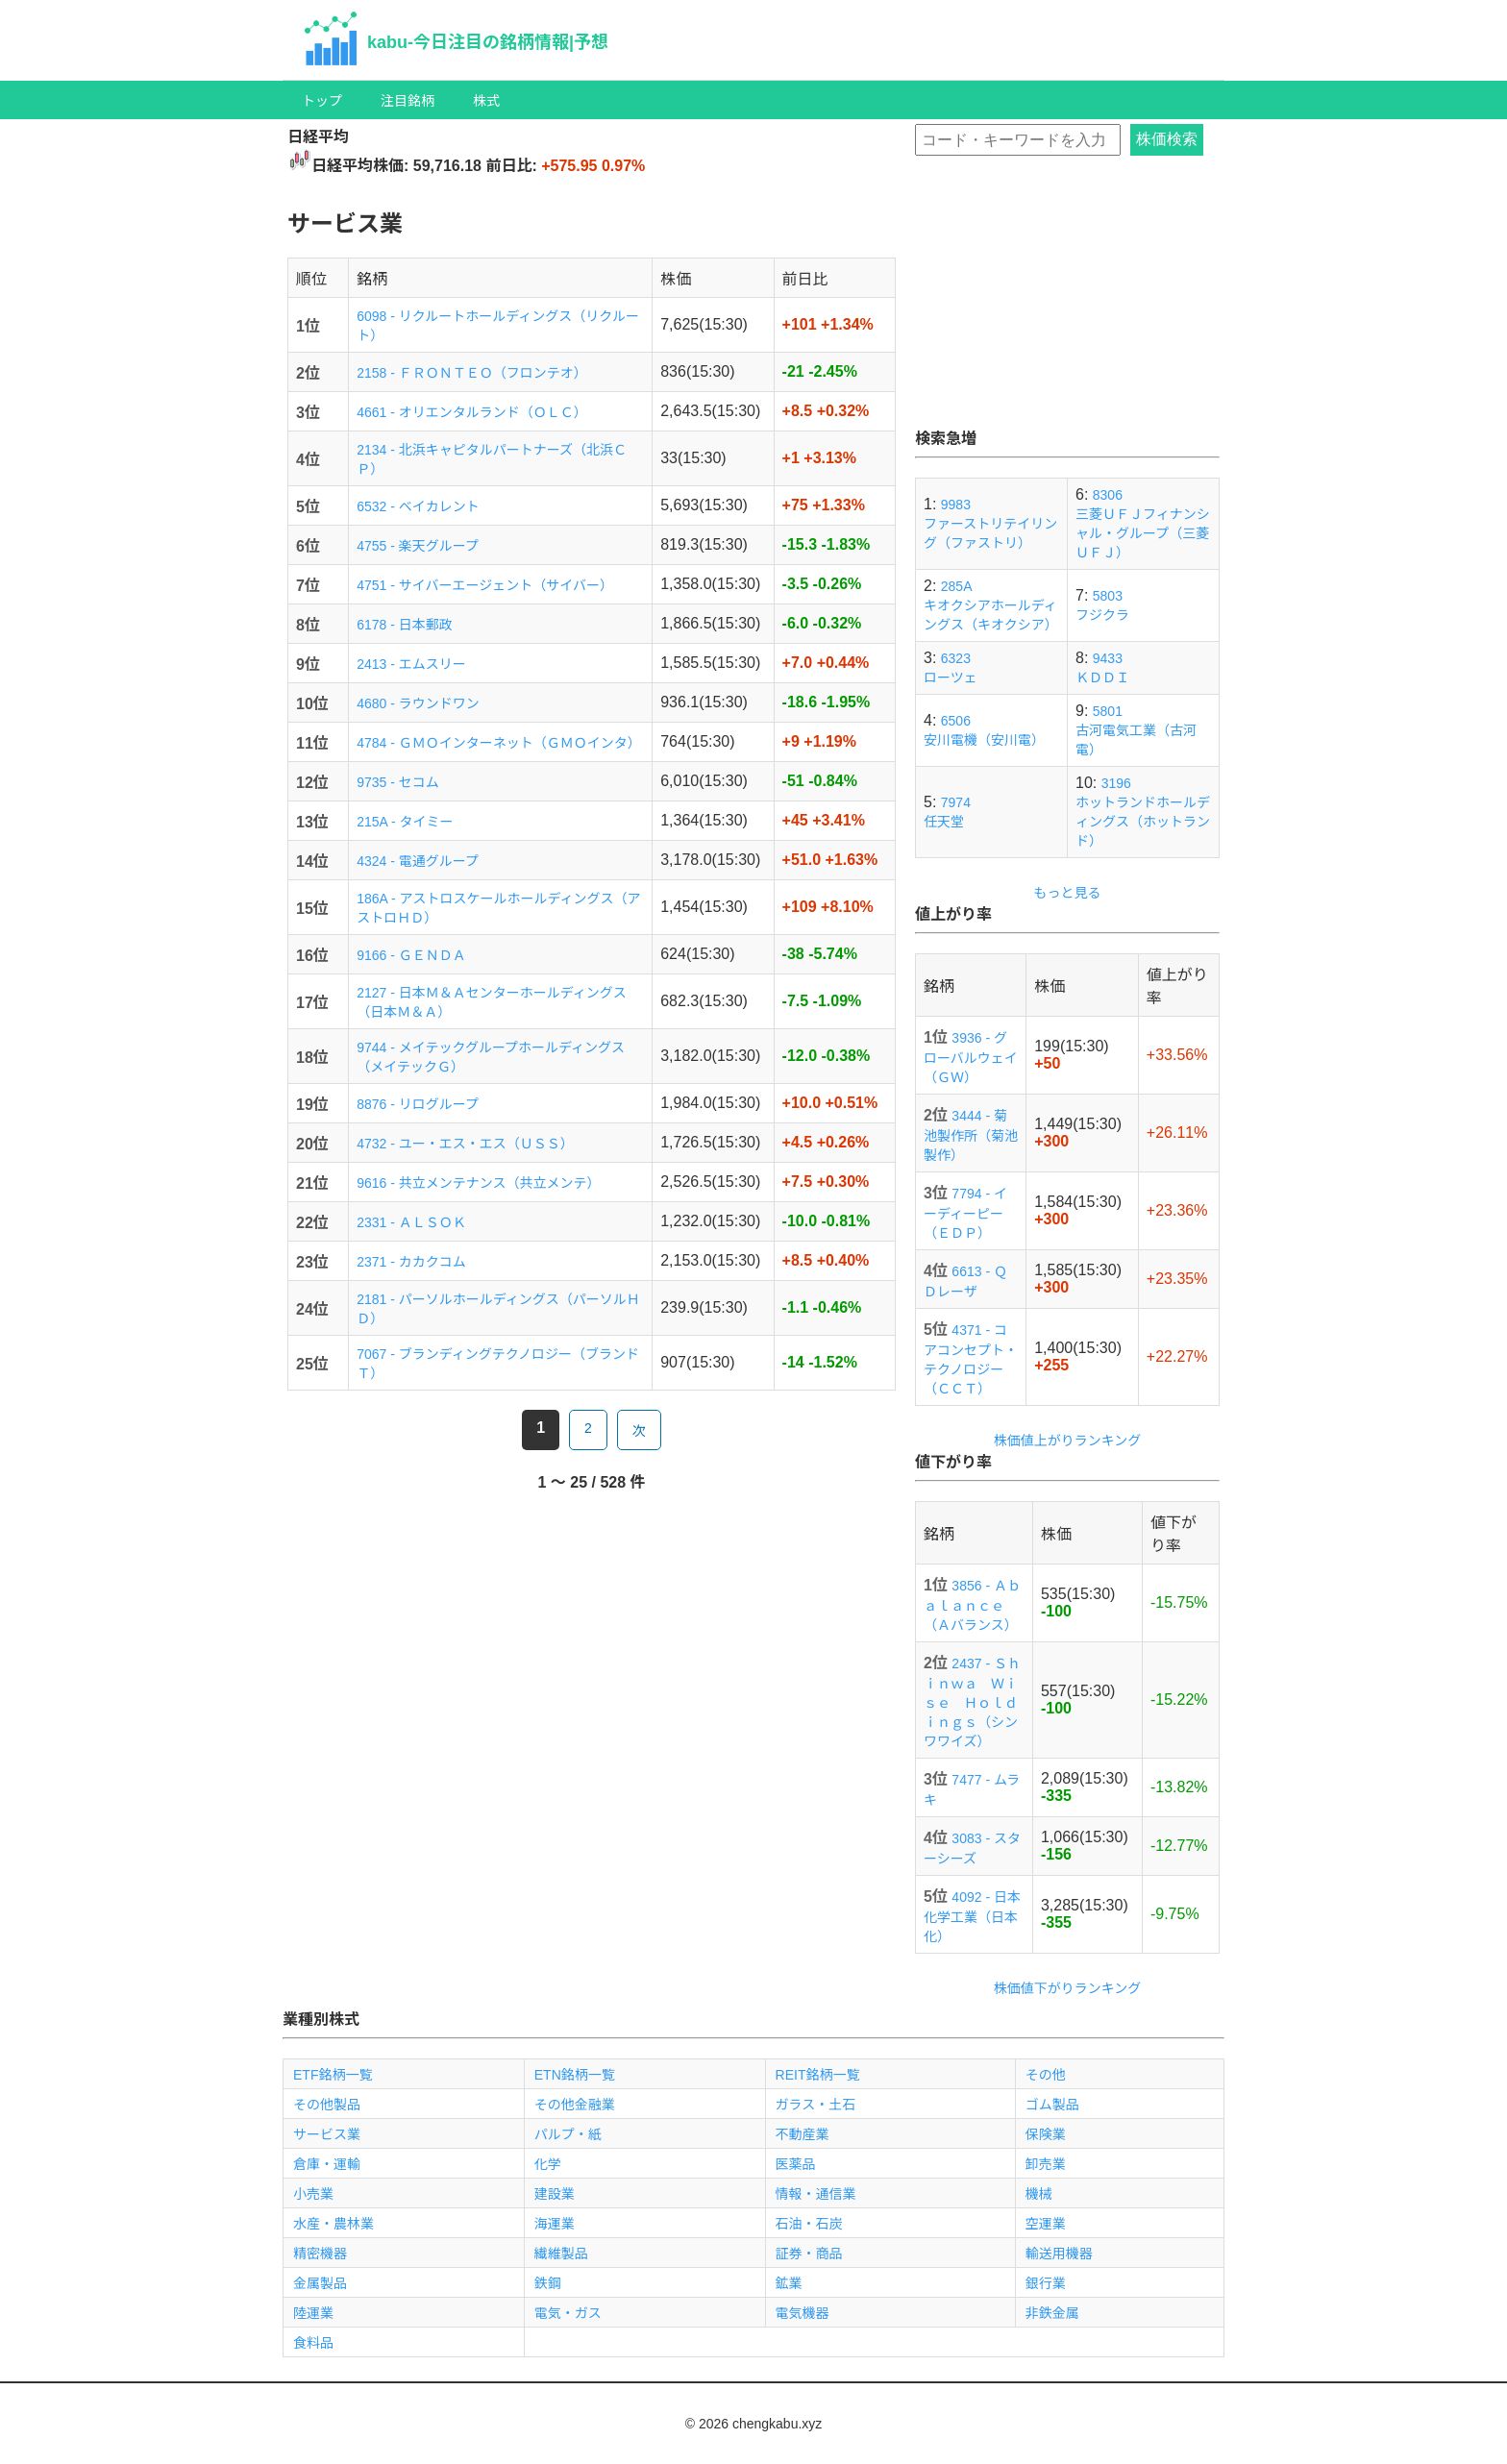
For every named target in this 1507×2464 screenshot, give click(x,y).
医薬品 (796, 2164)
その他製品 (326, 2104)
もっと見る (1067, 892)
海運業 (554, 2223)
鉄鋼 (547, 2283)
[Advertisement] (1067, 305)
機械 (1038, 2194)
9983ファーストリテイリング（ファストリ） (990, 524)
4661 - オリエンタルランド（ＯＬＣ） (472, 412)
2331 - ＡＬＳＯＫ (411, 1222)
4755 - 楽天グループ (418, 546)
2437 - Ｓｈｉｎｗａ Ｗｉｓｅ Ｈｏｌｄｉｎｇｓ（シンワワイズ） (972, 1702)
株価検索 (1167, 139)
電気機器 (802, 2313)
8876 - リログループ (418, 1104)
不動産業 (802, 2134)
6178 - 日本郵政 (405, 624)
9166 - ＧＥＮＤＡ (411, 955)
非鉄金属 (1052, 2313)
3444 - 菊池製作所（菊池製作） (971, 1135)
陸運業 (313, 2313)
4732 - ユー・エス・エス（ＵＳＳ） (465, 1143)
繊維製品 (561, 2253)
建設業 (554, 2194)
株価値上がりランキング (1068, 1440)
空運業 (1045, 2223)
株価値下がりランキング (1068, 1988)
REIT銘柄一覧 (818, 2074)
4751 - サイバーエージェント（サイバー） (485, 585)
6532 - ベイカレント (418, 506)
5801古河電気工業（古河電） (1136, 730)
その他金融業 (574, 2104)
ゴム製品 (1052, 2104)
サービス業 (326, 2134)
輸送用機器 (1059, 2253)
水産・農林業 (333, 2223)
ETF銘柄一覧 (332, 2074)
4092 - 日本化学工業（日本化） (972, 1916)
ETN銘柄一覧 (574, 2074)
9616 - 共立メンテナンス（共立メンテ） (478, 1183)
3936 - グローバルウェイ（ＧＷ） (971, 1057)
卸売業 (1045, 2164)
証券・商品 (809, 2253)
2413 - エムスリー (411, 664)
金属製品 (320, 2283)
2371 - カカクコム (411, 1261)
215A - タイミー (405, 821)
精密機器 (320, 2253)
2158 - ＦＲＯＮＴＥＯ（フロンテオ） (472, 373)
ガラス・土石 (816, 2104)
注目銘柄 (407, 101)
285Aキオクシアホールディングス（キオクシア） (991, 605)
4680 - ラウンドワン (418, 703)
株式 (486, 101)
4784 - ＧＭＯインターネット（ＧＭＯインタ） (499, 743)
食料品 (313, 2343)
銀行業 (1045, 2283)
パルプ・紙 (568, 2134)
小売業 (313, 2194)
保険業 (1045, 2134)
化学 (547, 2164)
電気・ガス (568, 2313)
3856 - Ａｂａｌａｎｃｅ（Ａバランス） (972, 1605)
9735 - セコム (398, 782)
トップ (322, 101)
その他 (1045, 2074)
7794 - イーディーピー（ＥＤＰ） (965, 1213)
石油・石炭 (809, 2223)
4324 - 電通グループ (418, 861)
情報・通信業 (816, 2194)
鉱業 (789, 2283)
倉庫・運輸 (326, 2164)
